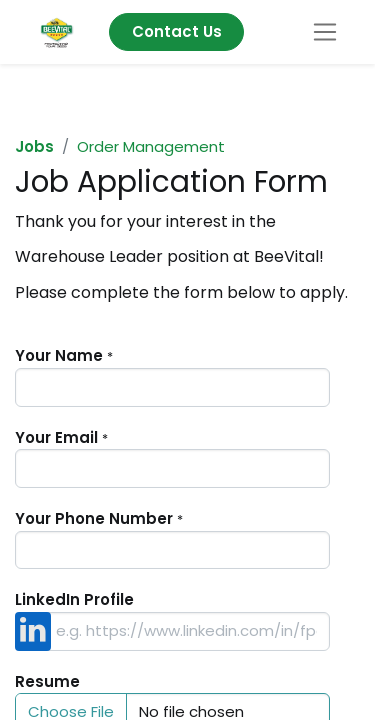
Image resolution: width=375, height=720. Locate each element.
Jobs (34, 146)
